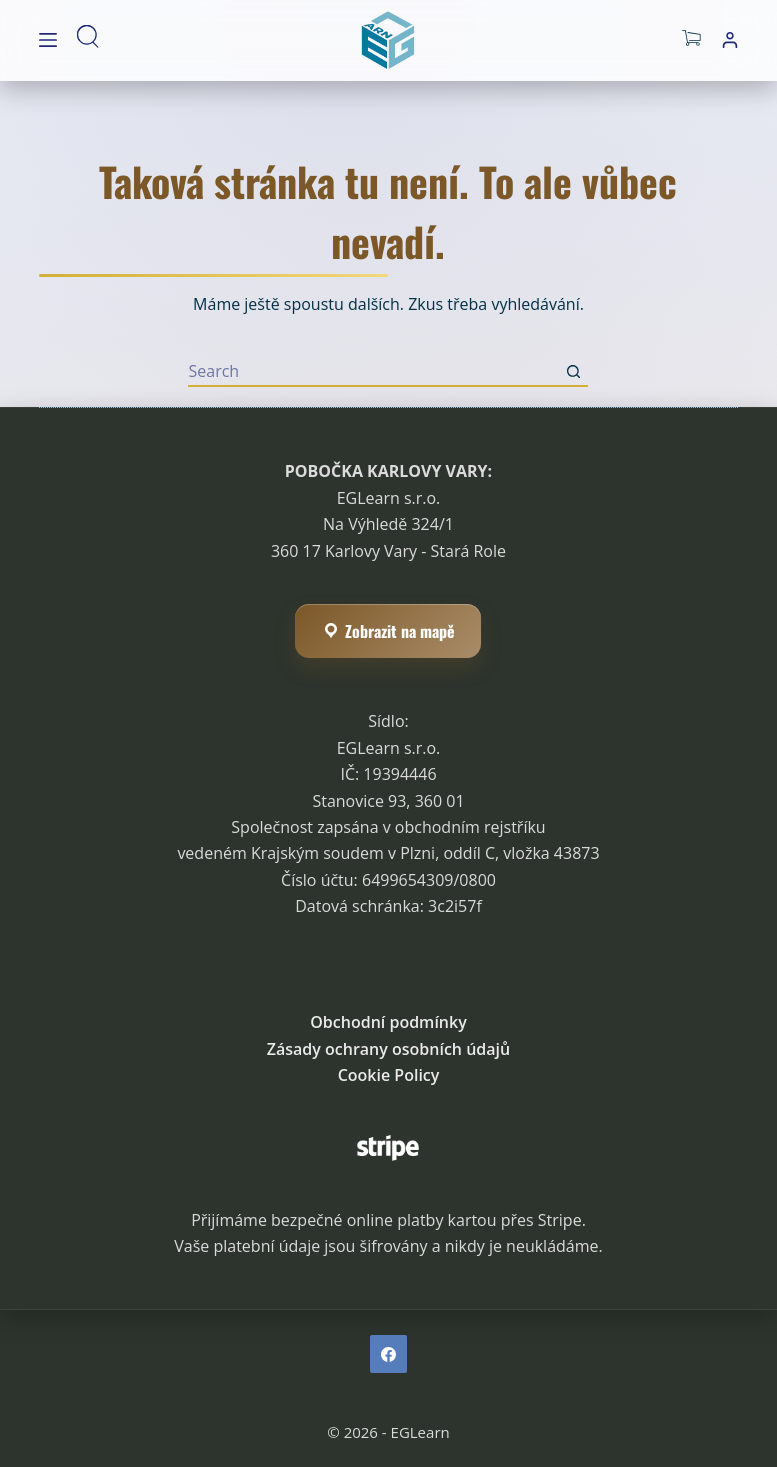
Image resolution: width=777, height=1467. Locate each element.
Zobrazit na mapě (388, 631)
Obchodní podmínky (388, 1022)
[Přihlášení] (730, 40)
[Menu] (48, 40)
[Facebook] (389, 1354)
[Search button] (573, 372)
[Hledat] (92, 40)
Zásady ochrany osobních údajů (388, 1049)
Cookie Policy (389, 1075)
